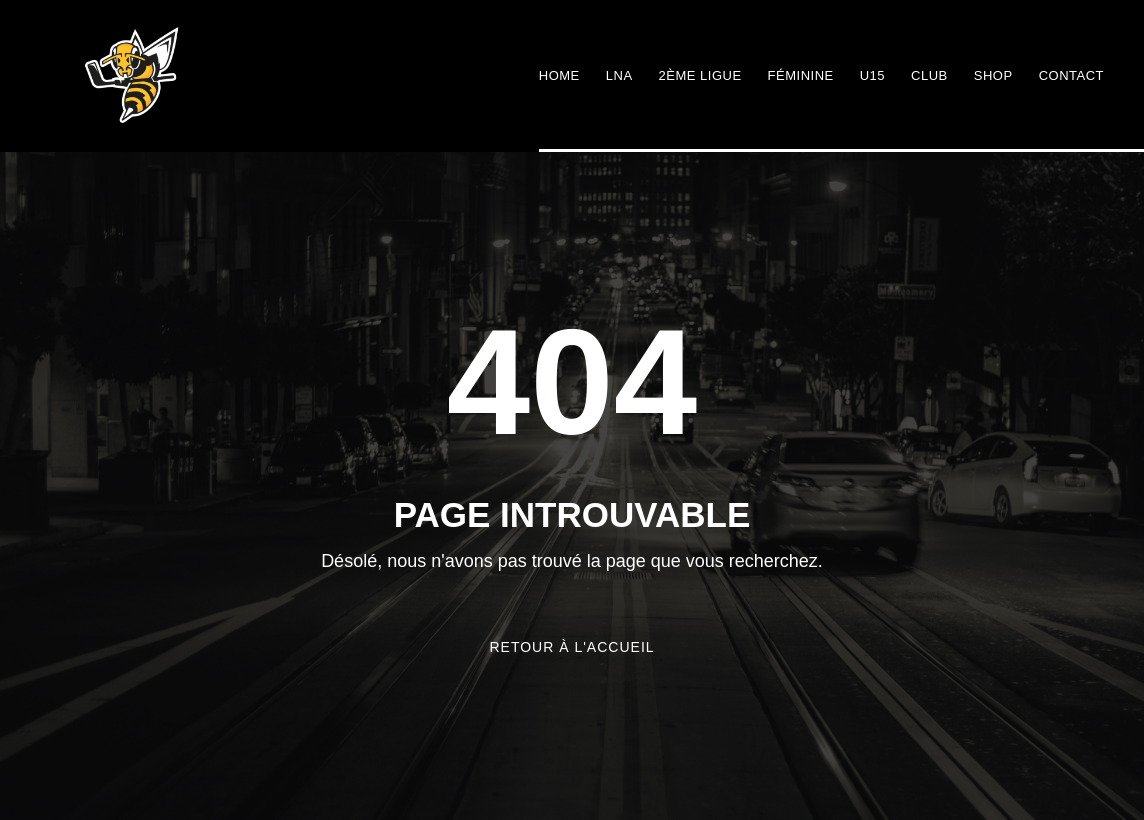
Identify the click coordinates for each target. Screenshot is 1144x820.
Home (559, 75)
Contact (1071, 75)
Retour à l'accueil (571, 647)
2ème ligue (700, 75)
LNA (619, 75)
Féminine (801, 75)
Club (929, 75)
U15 (872, 75)
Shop (993, 75)
